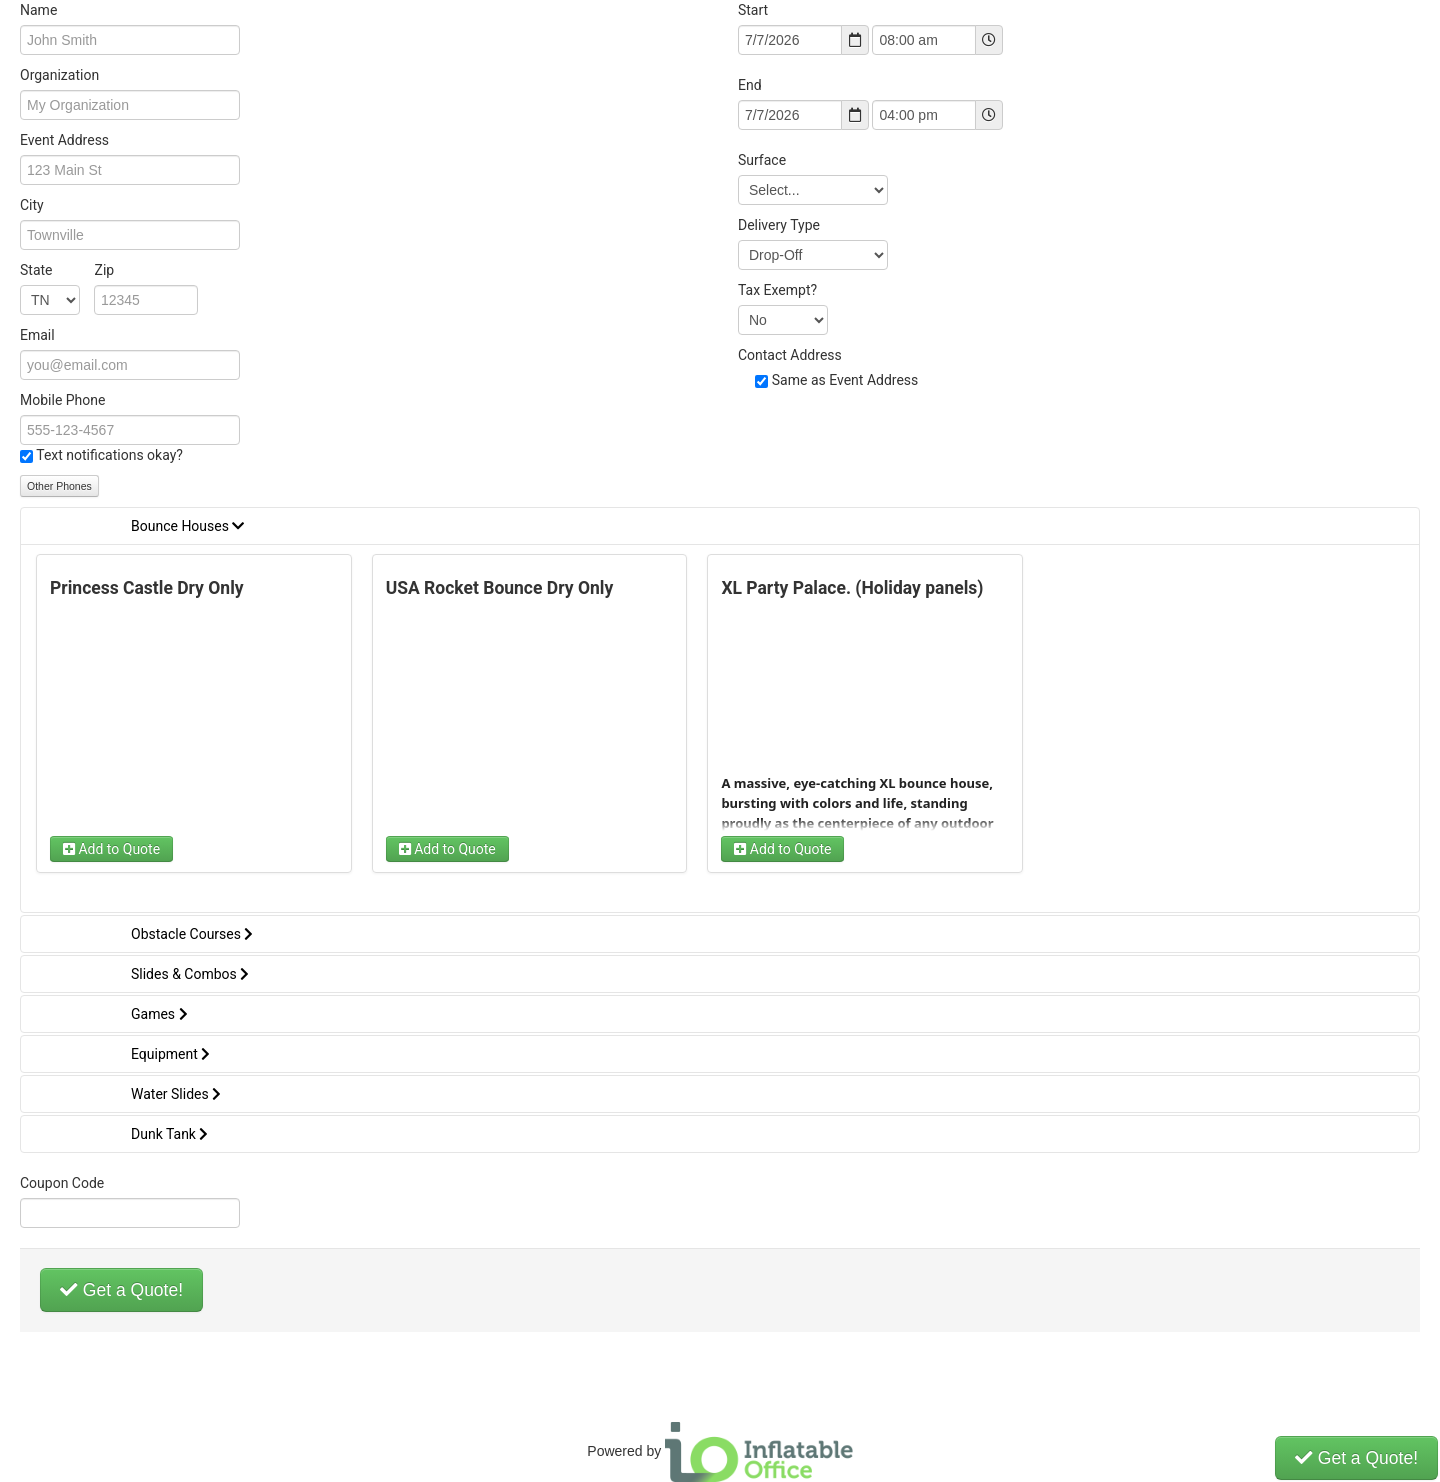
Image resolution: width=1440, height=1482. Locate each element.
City (32, 205)
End (750, 85)
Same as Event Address (845, 380)
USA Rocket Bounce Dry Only (500, 588)
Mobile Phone (62, 400)
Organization (59, 75)
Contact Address (790, 355)
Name (38, 10)
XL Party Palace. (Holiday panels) (852, 588)
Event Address (64, 140)
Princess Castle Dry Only (147, 588)
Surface (762, 160)
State (67, 270)
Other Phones (59, 486)
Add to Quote (111, 849)
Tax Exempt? (777, 290)
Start (753, 10)
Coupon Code (62, 1183)
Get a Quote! (121, 1290)
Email (37, 335)
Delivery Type (779, 225)
